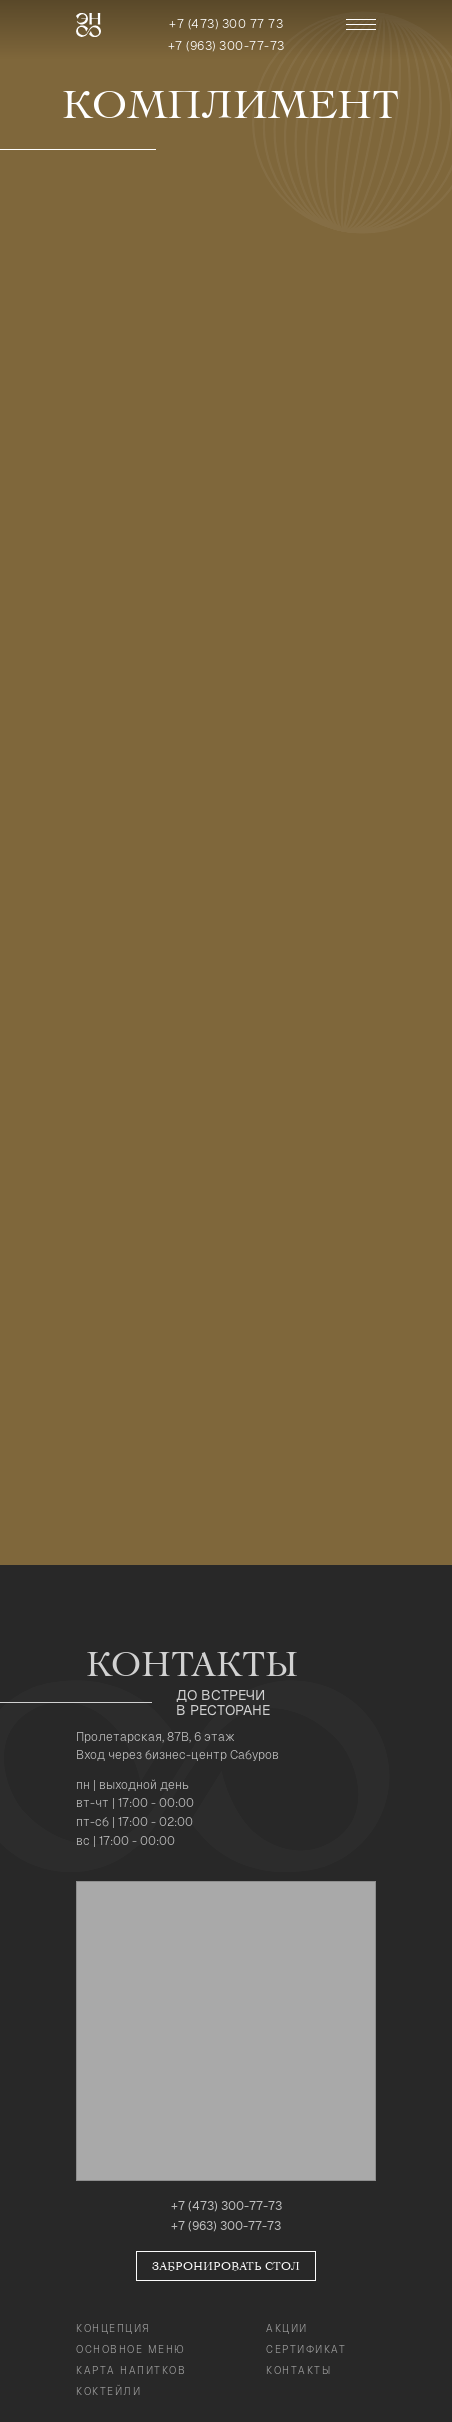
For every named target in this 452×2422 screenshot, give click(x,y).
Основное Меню (131, 2349)
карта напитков (131, 2370)
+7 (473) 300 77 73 (226, 24)
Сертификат (306, 2349)
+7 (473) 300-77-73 (226, 2206)
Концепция (113, 2328)
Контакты (298, 2370)
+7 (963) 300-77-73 (226, 46)
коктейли (108, 2391)
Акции (287, 2328)
